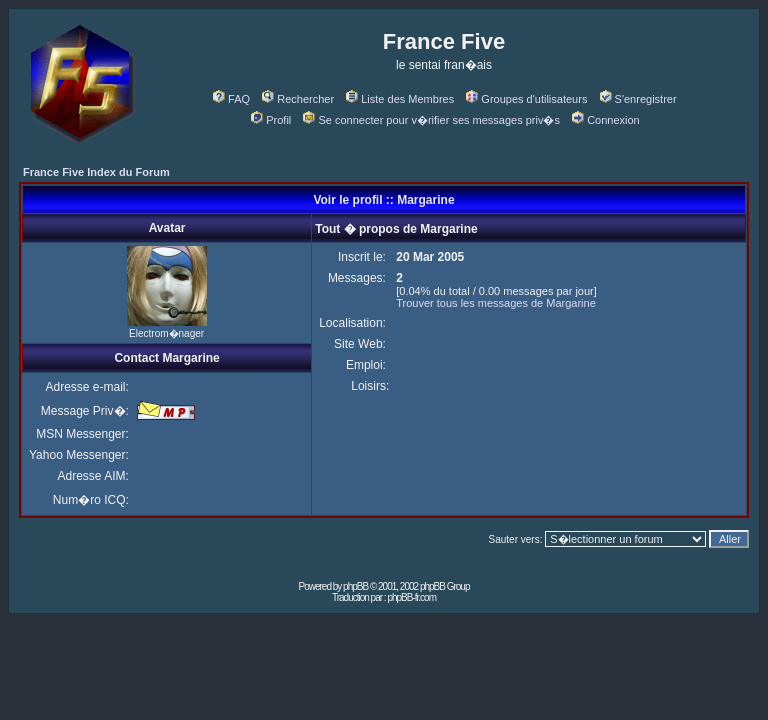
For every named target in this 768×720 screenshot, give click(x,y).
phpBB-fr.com (411, 597)
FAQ (231, 99)
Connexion (606, 120)
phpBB (355, 586)
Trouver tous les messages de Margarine (496, 303)
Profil (271, 120)
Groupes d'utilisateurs (526, 99)
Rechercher (298, 99)
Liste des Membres (400, 99)
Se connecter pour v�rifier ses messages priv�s (431, 120)
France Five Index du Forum (96, 172)
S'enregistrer (638, 99)
